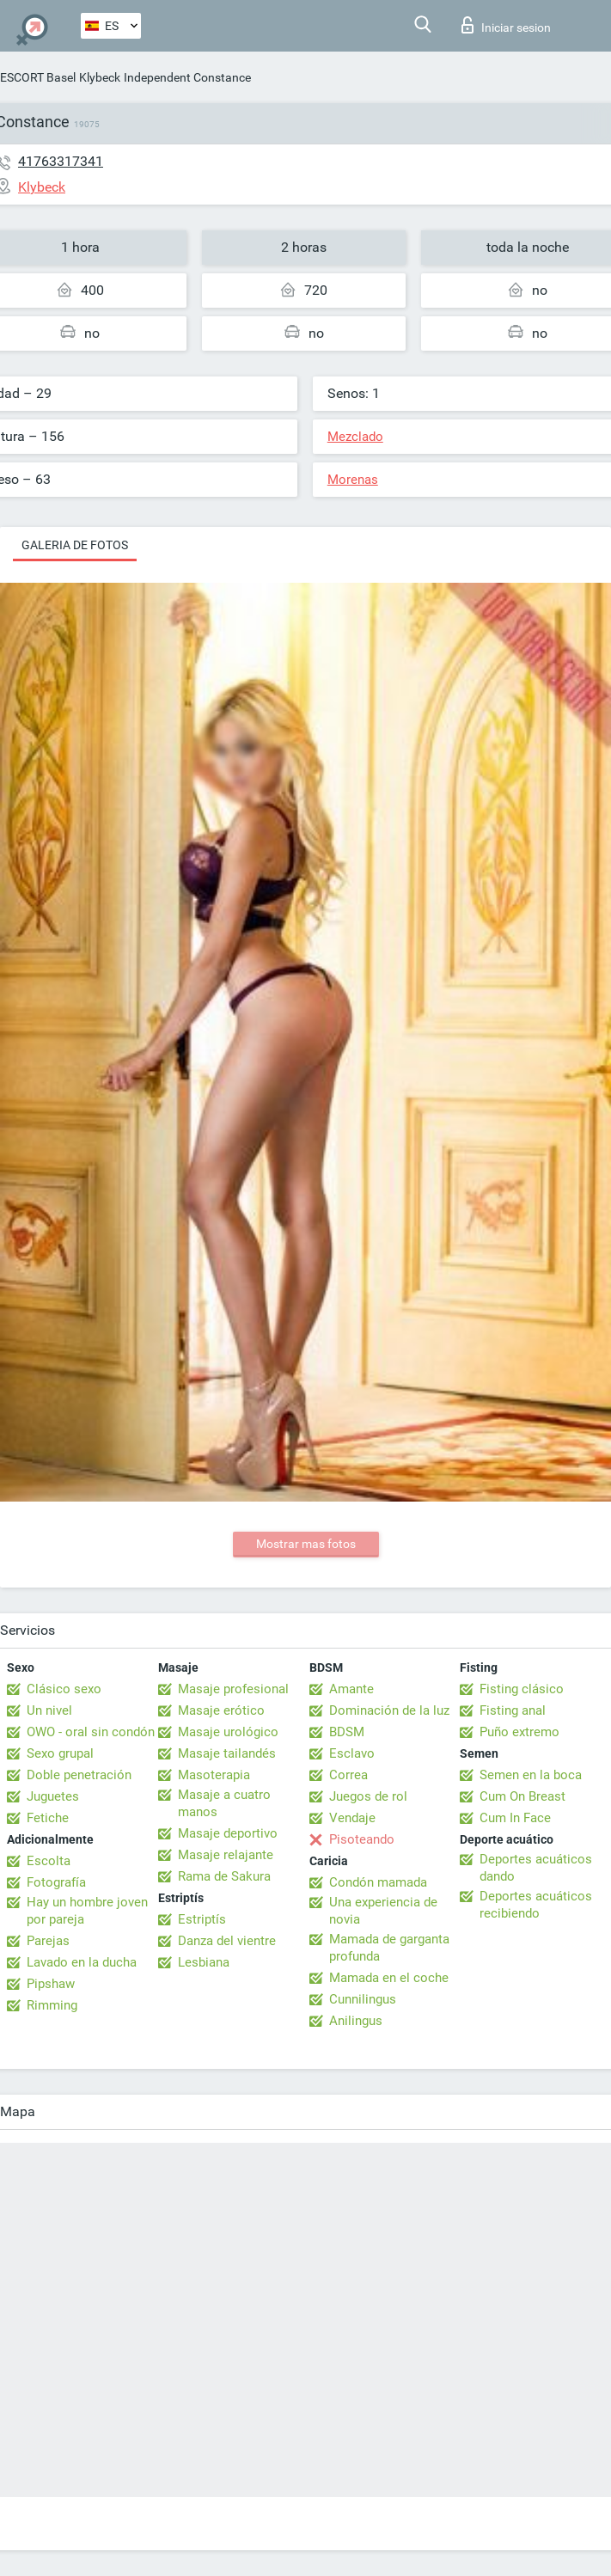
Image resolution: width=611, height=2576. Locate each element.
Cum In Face (515, 1818)
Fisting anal (513, 1710)
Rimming (52, 2005)
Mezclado (355, 436)
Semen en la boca (531, 1775)
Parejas (48, 1941)
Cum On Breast (522, 1796)
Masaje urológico (228, 1732)
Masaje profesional (233, 1689)
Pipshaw (51, 1984)
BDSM (346, 1732)
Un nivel (49, 1710)
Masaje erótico (221, 1710)
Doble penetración (79, 1775)
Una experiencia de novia (383, 1910)
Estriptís (202, 1919)
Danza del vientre (227, 1941)
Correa (348, 1775)
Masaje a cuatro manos (224, 1803)
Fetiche (48, 1818)
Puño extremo (519, 1732)
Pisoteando (361, 1839)
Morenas (352, 479)
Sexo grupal (60, 1753)
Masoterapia (214, 1775)
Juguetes (53, 1796)
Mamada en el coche (389, 1978)
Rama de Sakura (224, 1876)
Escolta (48, 1861)
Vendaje (352, 1818)
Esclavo (352, 1753)
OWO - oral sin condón (91, 1732)
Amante (351, 1689)
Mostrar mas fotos (306, 1544)
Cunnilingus (362, 1999)
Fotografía (56, 1882)
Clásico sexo (64, 1689)
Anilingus (355, 2020)
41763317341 (60, 161)
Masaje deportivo (228, 1833)
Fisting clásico (522, 1689)
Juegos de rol (368, 1796)
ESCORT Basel (38, 77)
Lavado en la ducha (82, 1962)
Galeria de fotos (74, 545)
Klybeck (99, 77)
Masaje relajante (225, 1855)
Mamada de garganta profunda (389, 1947)
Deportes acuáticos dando (536, 1867)
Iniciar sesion (506, 24)
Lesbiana (203, 1962)
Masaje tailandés (227, 1753)
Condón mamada (378, 1882)
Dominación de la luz (389, 1710)
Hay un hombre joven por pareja (87, 1910)
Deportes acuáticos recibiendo (536, 1904)
